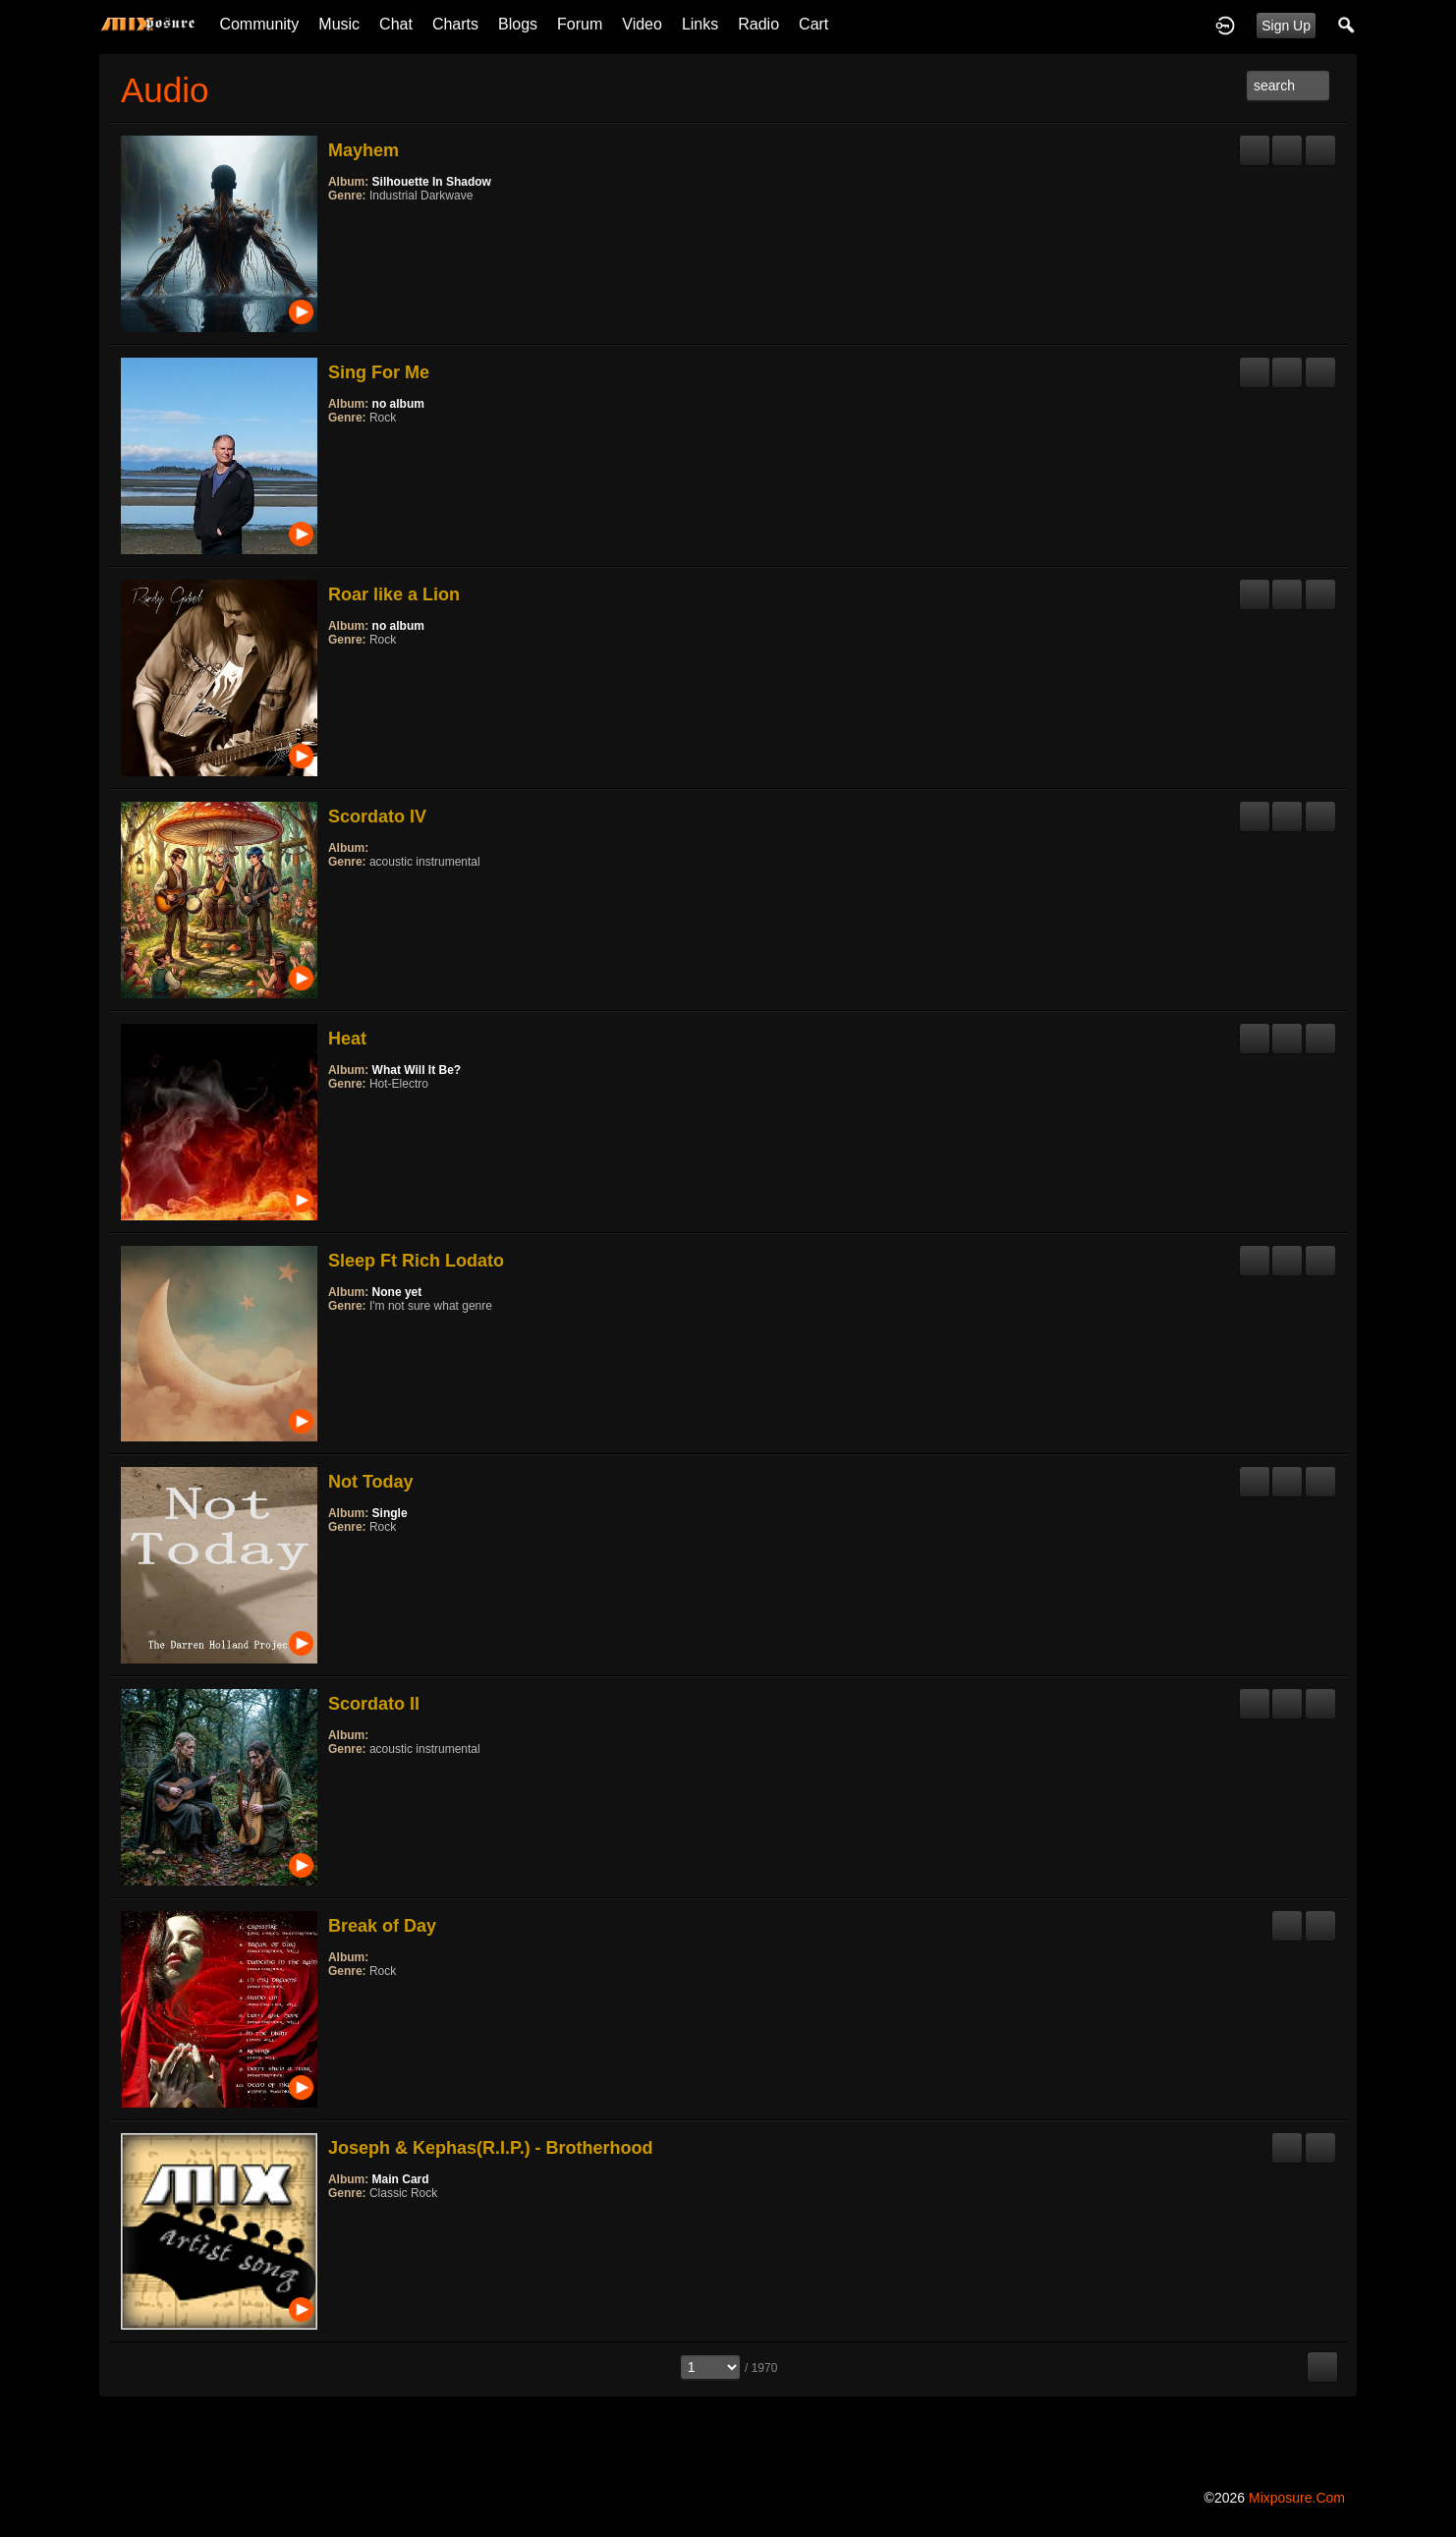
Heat (347, 1038)
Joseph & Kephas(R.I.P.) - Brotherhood (490, 2148)
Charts (455, 24)
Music (339, 24)
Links (700, 24)
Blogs (517, 24)
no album (398, 404)
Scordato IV (377, 816)
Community (259, 24)
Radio (758, 24)
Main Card (400, 2179)
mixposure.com (1297, 2498)
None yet (397, 1292)
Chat (396, 24)
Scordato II (374, 1704)
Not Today (371, 1482)
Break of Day (382, 1926)
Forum (579, 24)
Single (390, 1513)
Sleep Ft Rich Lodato (416, 1260)
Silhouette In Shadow (431, 182)
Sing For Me (378, 372)
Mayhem (363, 150)
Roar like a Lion (394, 594)
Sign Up (1286, 25)
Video (642, 24)
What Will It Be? (417, 1070)
